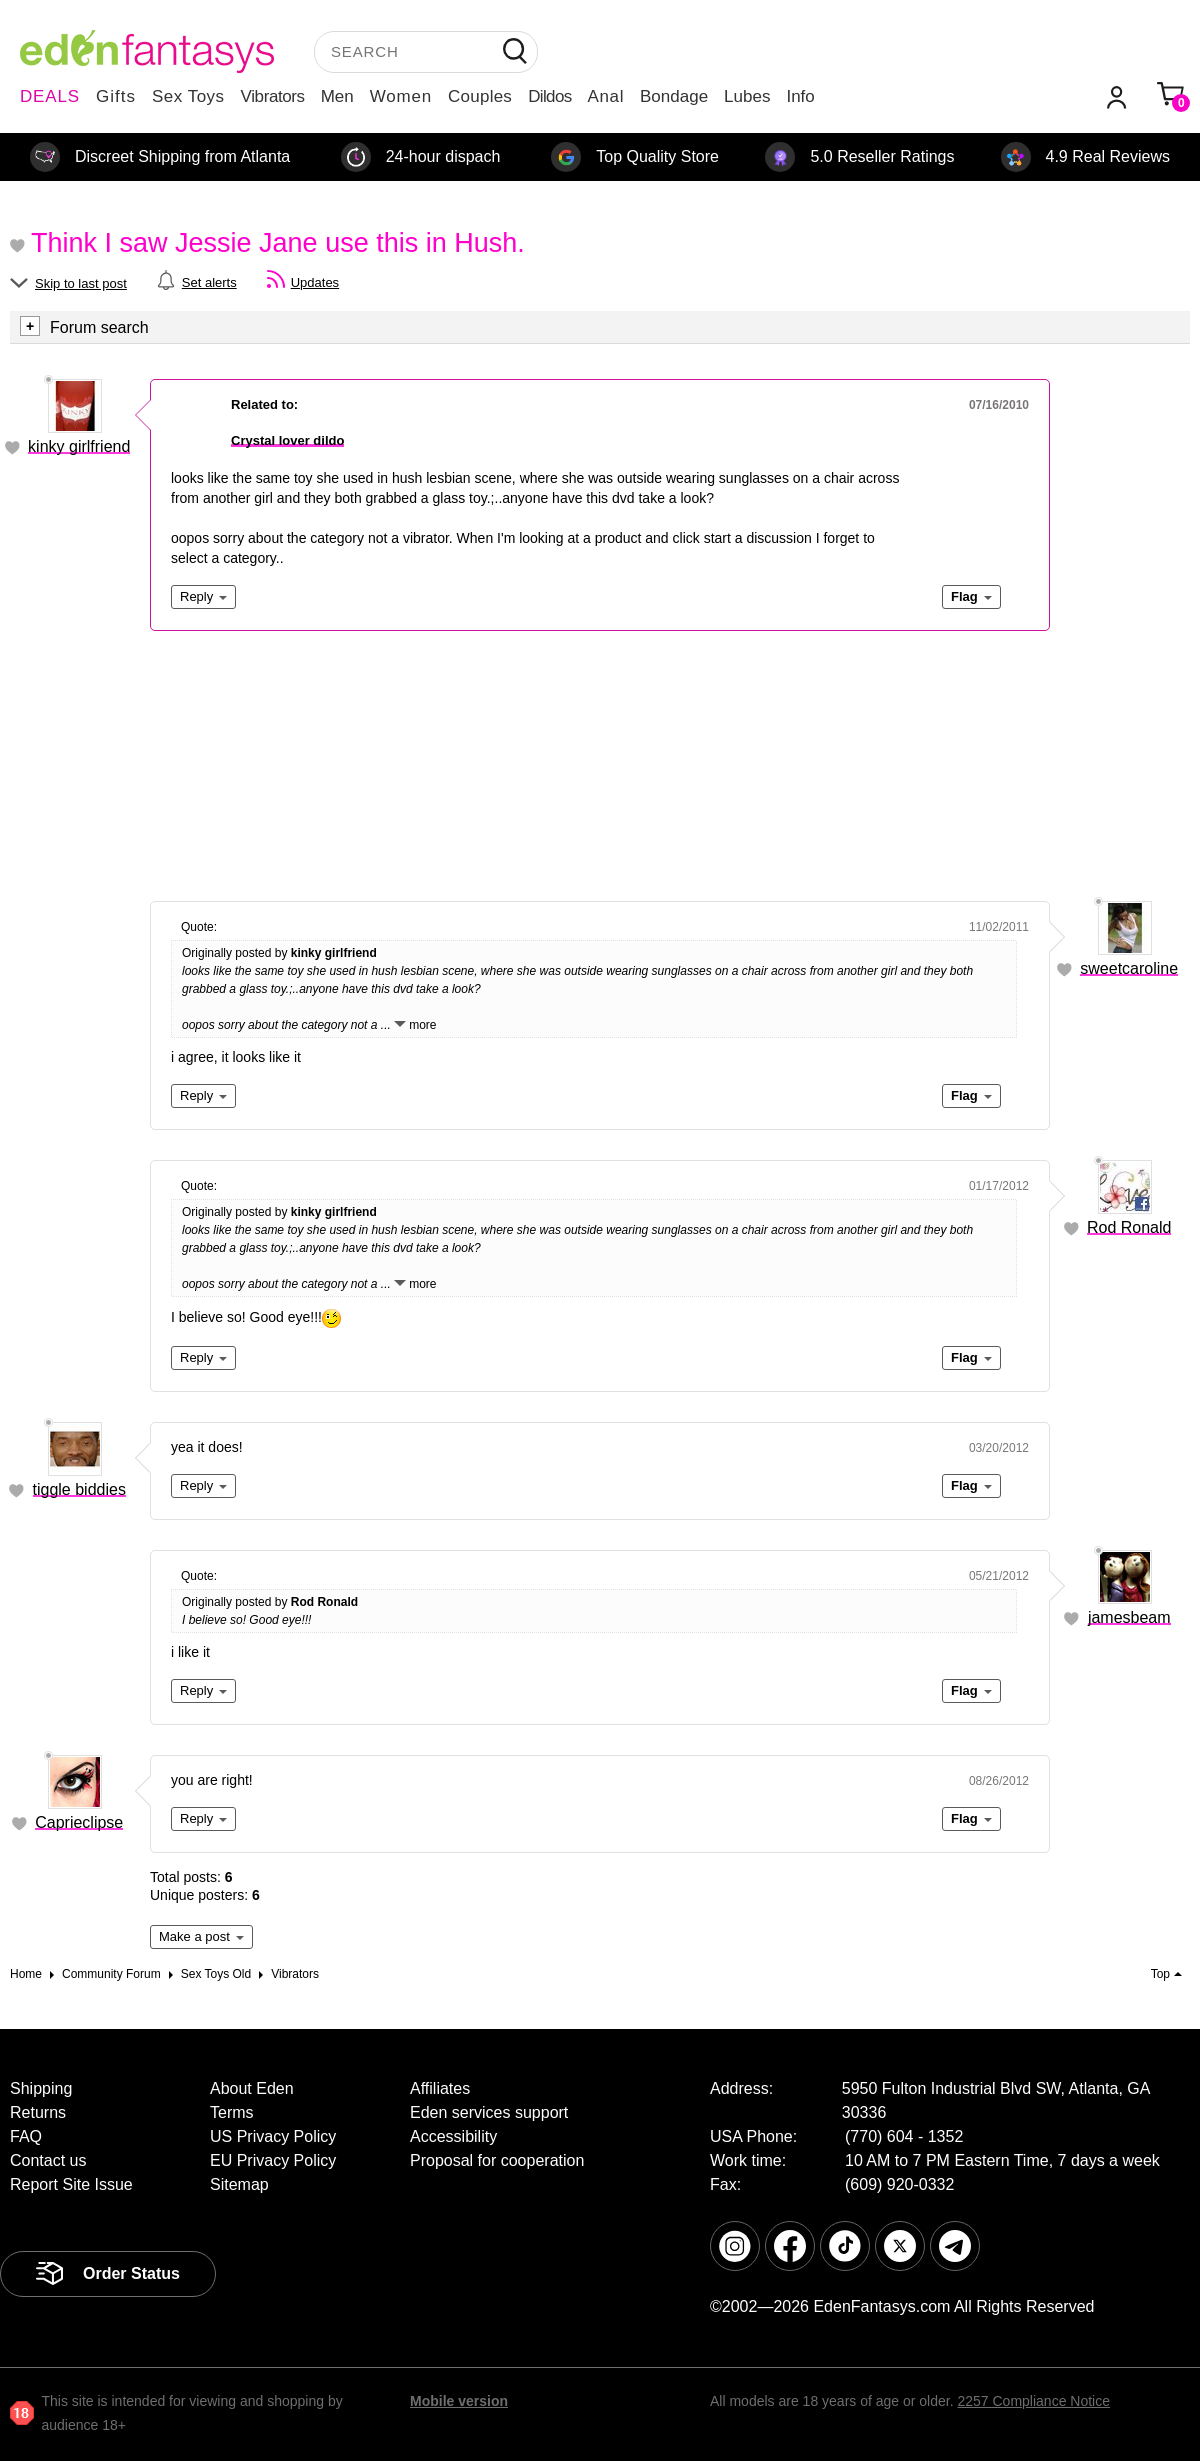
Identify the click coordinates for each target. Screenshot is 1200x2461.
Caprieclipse (79, 1822)
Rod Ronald (1129, 1227)
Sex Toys (188, 96)
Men (337, 96)
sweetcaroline (1129, 968)
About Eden (252, 2088)
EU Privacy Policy (273, 2160)
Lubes (747, 96)
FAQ (26, 2136)
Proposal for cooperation (497, 2160)
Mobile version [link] (459, 2401)
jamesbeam (1129, 1617)
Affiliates (440, 2088)
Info (800, 96)
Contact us (48, 2160)
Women (401, 96)
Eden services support (489, 2112)
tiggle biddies (79, 1489)
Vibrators (273, 96)
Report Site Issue (71, 2184)
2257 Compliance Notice (1033, 2401)
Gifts (116, 96)
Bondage (674, 96)
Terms (232, 2112)
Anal (606, 96)
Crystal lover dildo (287, 440)
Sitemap (239, 2184)
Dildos (549, 96)
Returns (38, 2112)
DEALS (50, 96)
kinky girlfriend (79, 446)
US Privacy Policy (273, 2136)
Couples (480, 96)
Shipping (41, 2088)
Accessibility (453, 2136)
